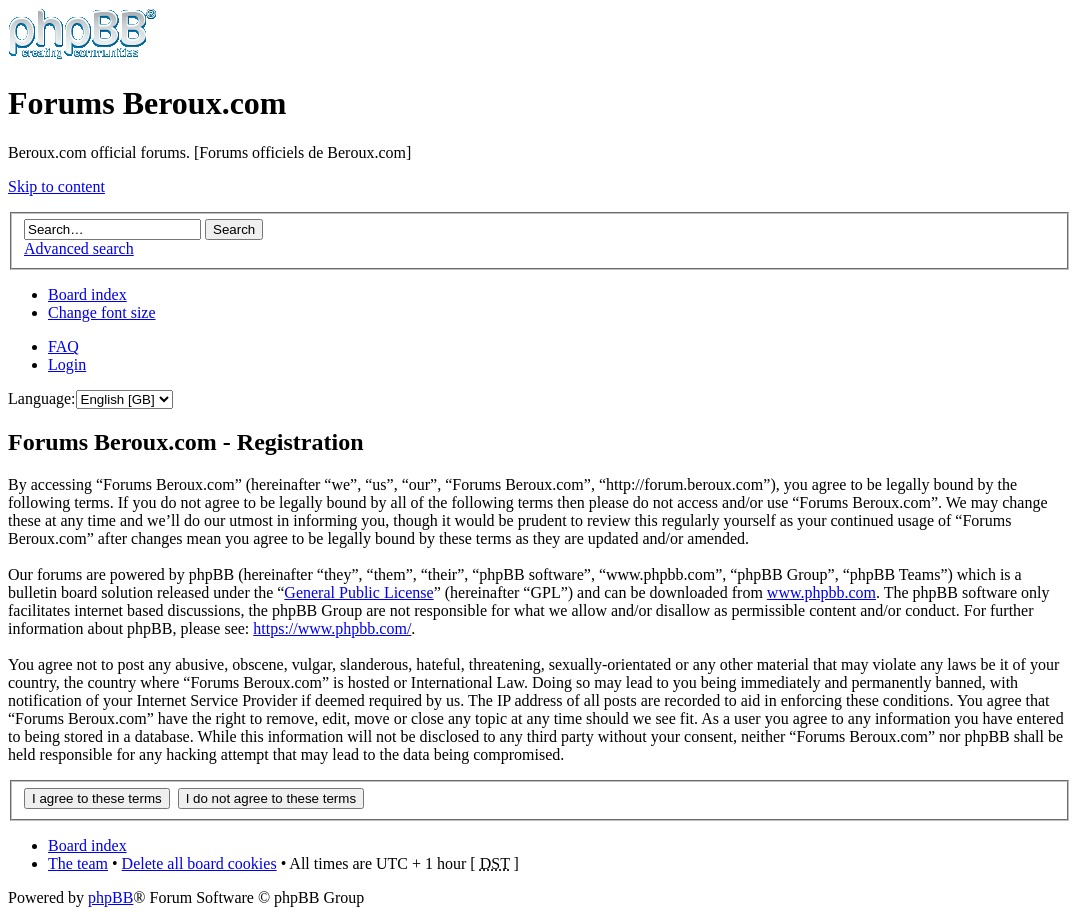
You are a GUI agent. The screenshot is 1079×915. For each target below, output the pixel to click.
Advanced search (79, 248)
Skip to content (56, 186)
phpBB (110, 897)
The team (78, 863)
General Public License (358, 592)
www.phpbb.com (821, 592)
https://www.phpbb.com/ (332, 628)
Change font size (102, 312)
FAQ (63, 346)
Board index (87, 294)
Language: (42, 398)
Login (67, 364)
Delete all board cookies (199, 863)
